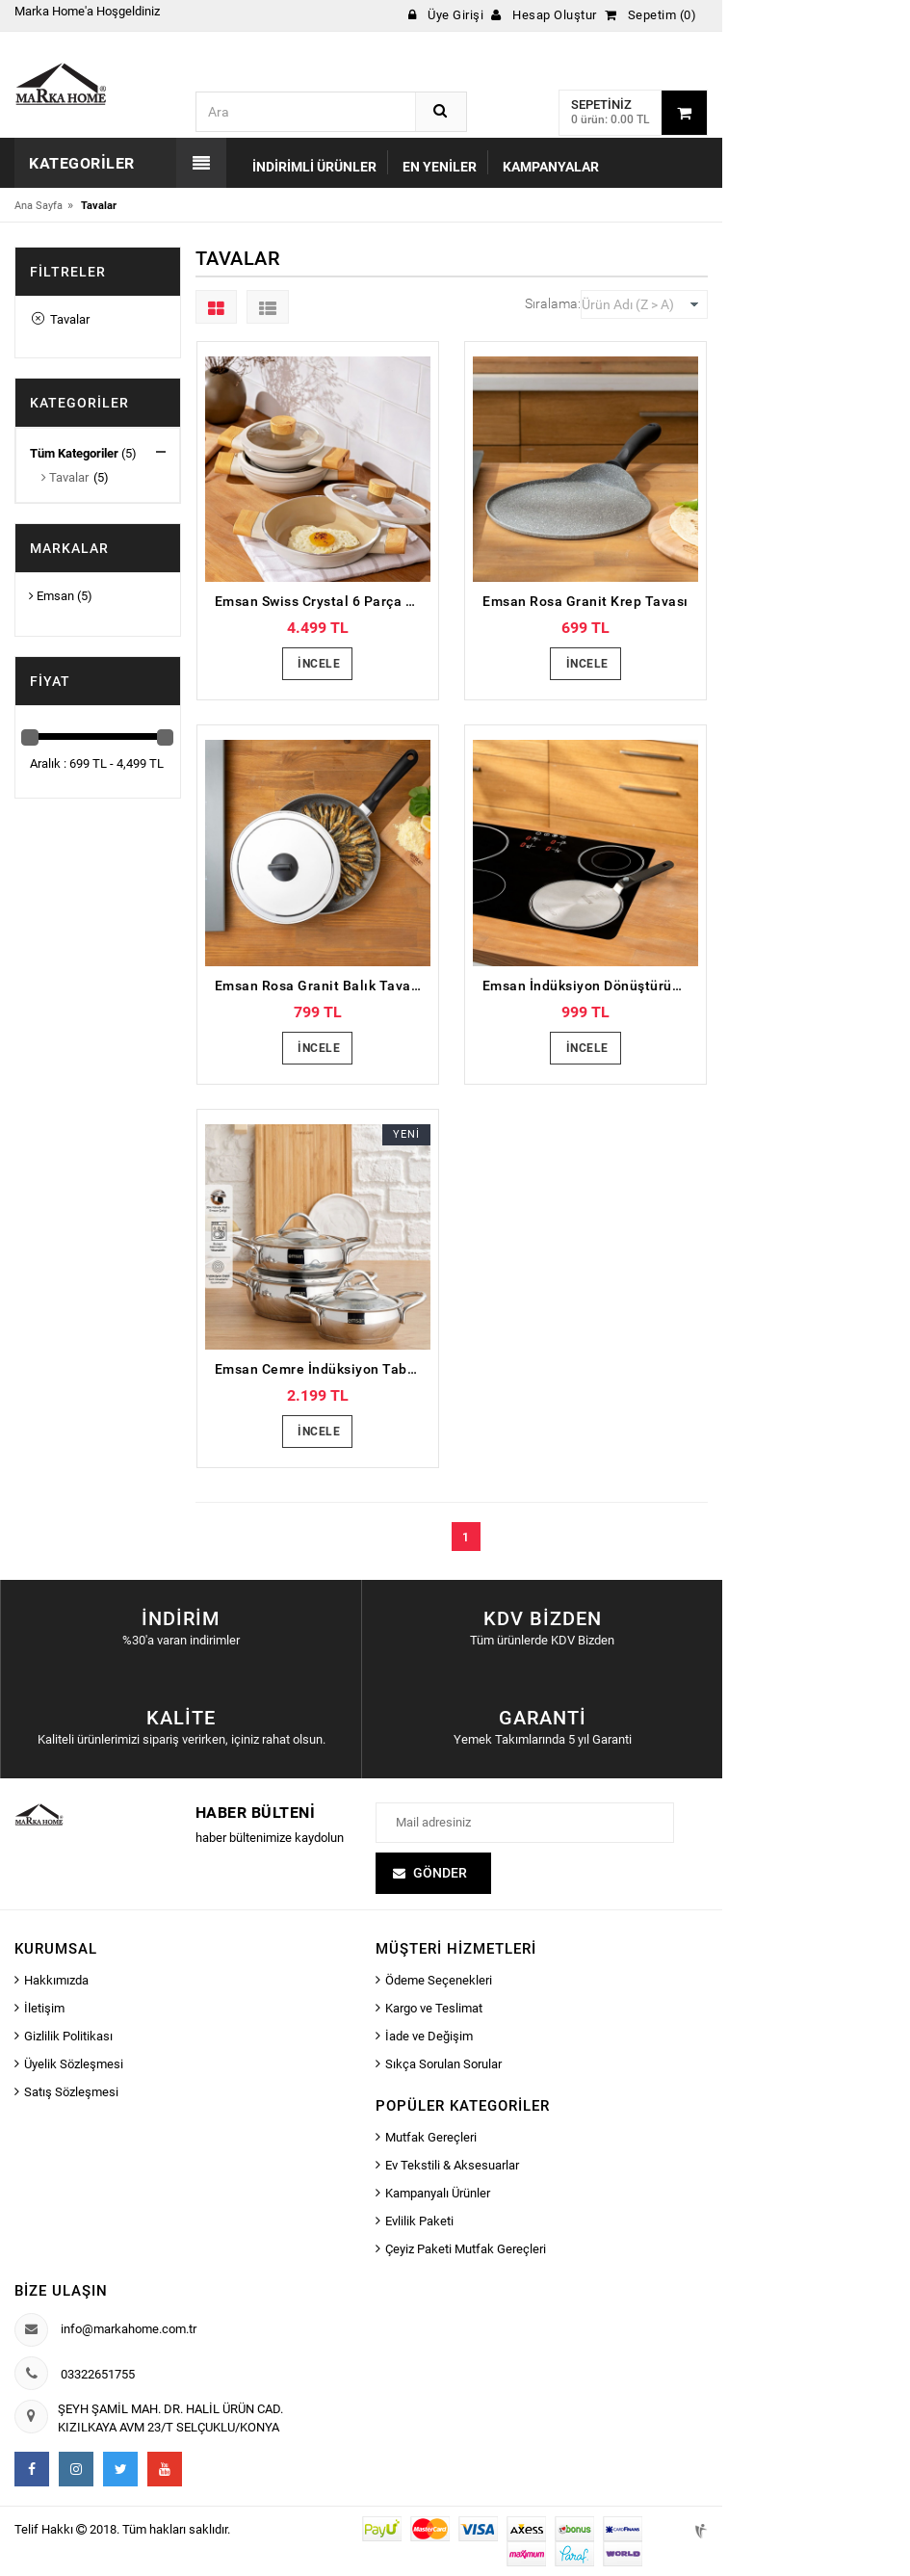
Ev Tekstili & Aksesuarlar (452, 2165)
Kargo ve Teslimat (433, 2008)
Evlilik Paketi (419, 2221)
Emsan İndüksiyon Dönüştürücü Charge (590, 985)
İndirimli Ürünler (314, 166)
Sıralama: (553, 303)
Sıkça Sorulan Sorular (443, 2064)
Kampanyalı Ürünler (437, 2193)
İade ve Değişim (429, 2036)
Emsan (51, 596)
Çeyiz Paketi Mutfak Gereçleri (465, 2249)
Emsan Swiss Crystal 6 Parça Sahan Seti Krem (322, 601)
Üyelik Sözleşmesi (73, 2064)
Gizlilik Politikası (68, 2036)
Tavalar (61, 319)
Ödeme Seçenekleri (438, 1980)
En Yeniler (440, 166)
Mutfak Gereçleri (431, 2137)
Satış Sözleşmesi (71, 2092)
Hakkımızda (56, 1980)
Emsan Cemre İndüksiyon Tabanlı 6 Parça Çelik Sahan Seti (322, 1369)
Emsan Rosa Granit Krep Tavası (585, 601)
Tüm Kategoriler (74, 453)
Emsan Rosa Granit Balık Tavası (319, 985)
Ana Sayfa (38, 205)
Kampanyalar (551, 166)
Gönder (440, 1872)
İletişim (44, 2008)
